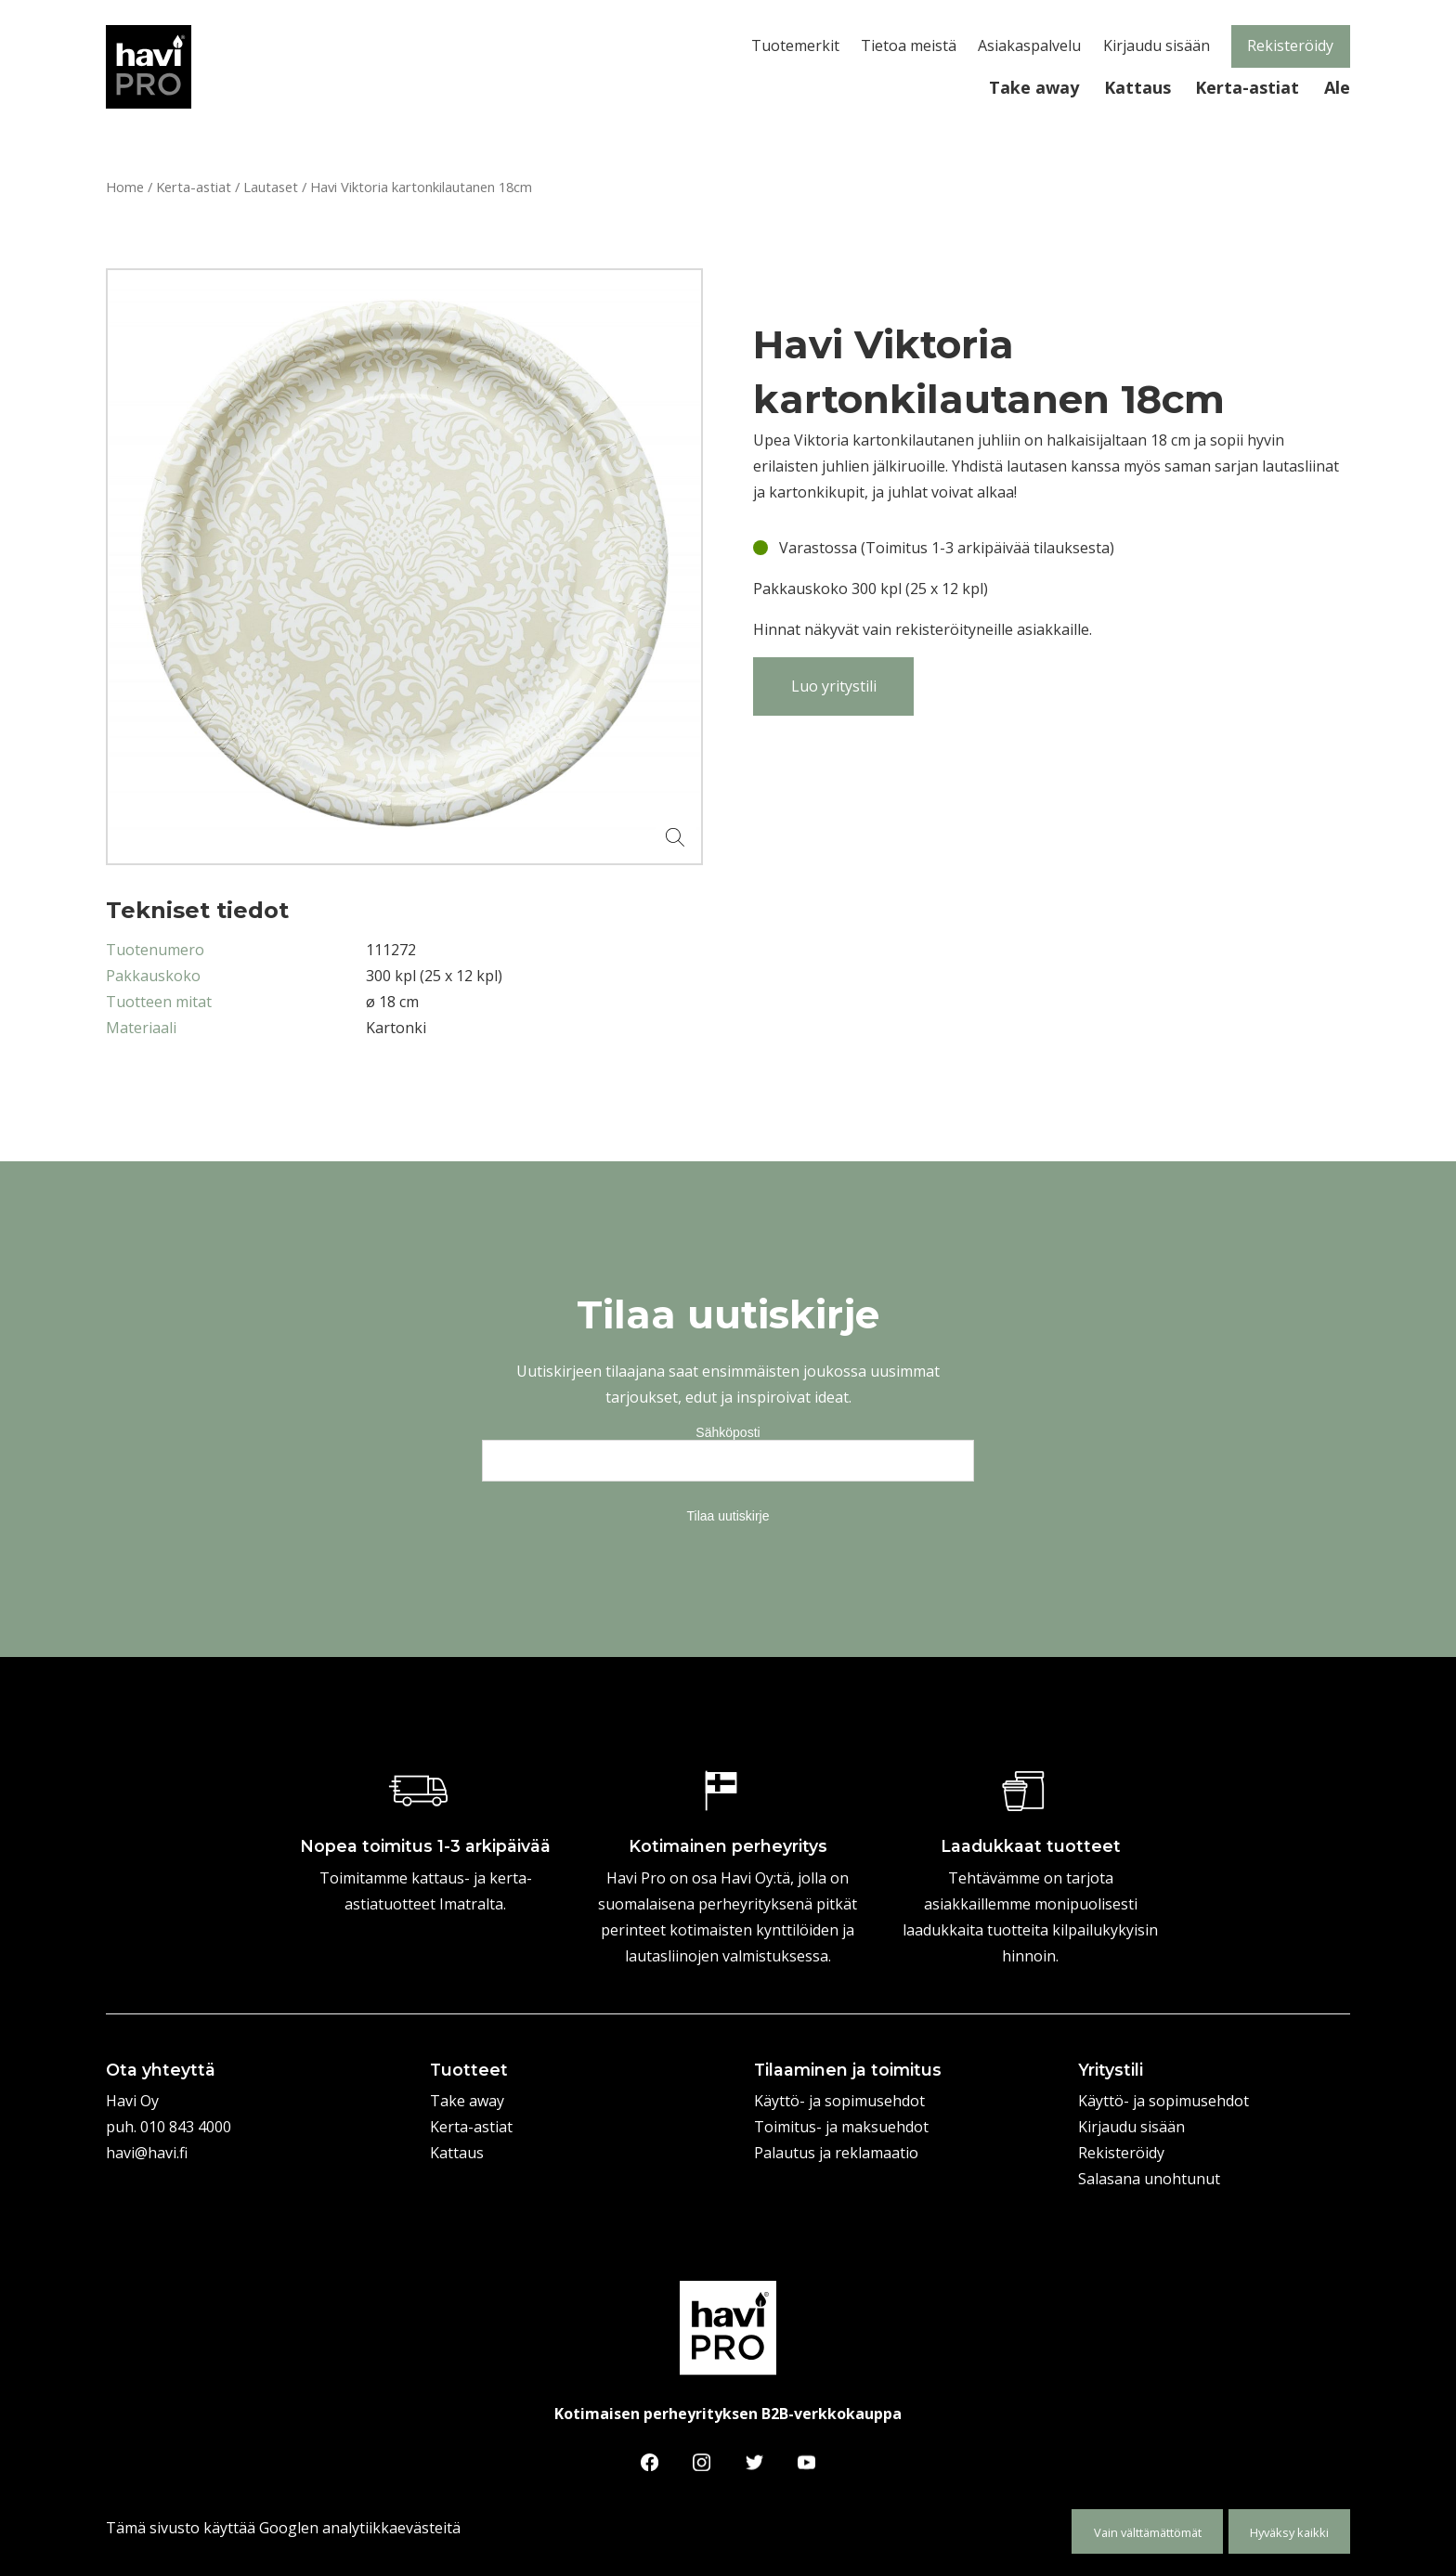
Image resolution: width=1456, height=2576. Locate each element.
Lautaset (270, 186)
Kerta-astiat (193, 186)
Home (125, 186)
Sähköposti (728, 1432)
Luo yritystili (834, 686)
